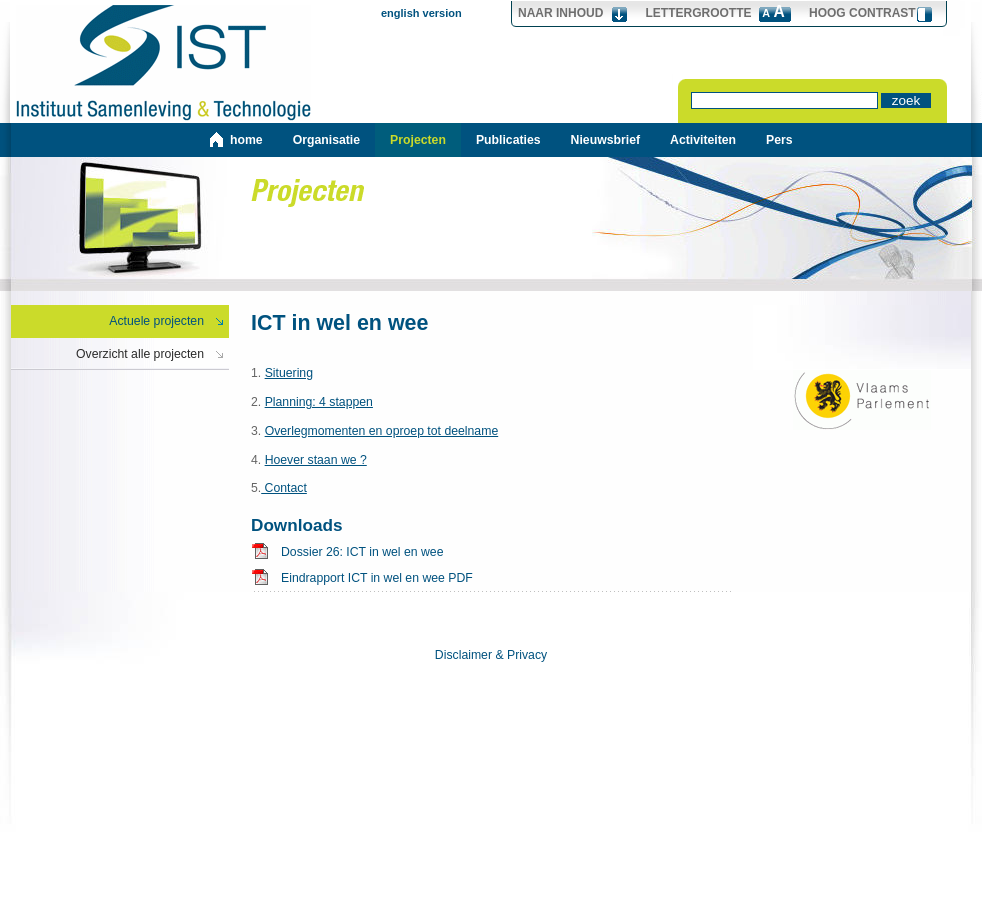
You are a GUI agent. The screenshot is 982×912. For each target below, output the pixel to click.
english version (421, 13)
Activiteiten (703, 140)
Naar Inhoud (560, 13)
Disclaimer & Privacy (491, 655)
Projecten (418, 140)
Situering (289, 373)
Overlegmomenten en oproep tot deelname (382, 431)
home (246, 140)
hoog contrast (862, 13)
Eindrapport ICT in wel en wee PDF (377, 578)
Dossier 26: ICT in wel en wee (362, 552)
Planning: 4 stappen (319, 402)
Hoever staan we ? (316, 460)
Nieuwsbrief (605, 140)
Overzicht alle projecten (140, 354)
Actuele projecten (156, 321)
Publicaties (508, 140)
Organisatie (326, 140)
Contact (284, 488)
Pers (779, 140)
